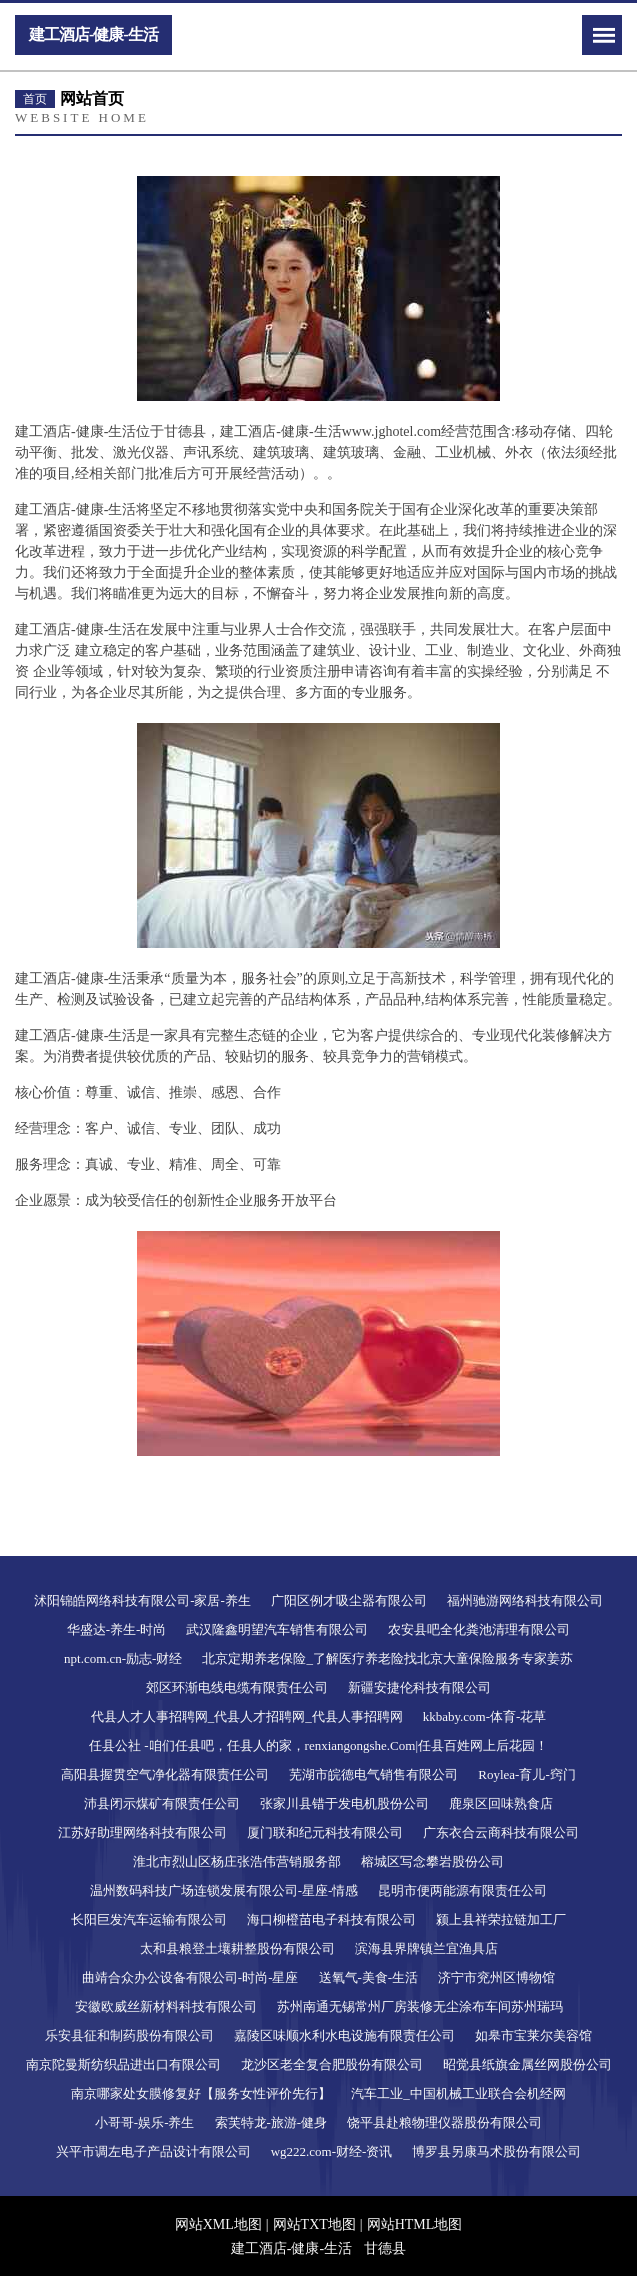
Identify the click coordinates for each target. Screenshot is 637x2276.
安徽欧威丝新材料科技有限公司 (166, 2006)
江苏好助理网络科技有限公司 (142, 1832)
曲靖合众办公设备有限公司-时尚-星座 (190, 1977)
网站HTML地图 (415, 2224)
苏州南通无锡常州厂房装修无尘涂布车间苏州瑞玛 (420, 2006)
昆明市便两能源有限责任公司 (462, 1890)
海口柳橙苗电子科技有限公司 (331, 1919)
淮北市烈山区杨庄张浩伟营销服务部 (237, 1861)
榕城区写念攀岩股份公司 (432, 1861)
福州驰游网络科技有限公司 (525, 1600)
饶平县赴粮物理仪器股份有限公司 (444, 2122)
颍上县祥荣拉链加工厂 (501, 1919)
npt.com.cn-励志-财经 (123, 1658)
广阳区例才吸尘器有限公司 (349, 1600)
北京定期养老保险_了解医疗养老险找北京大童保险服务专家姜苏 (387, 1658)
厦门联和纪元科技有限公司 (325, 1832)
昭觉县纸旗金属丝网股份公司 (527, 2064)
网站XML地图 (218, 2224)
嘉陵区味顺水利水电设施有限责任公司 (344, 2035)
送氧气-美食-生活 (369, 1977)
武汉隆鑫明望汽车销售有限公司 (277, 1629)
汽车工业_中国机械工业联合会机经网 (458, 2093)
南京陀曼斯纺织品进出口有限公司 (123, 2064)
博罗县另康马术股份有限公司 (496, 2151)
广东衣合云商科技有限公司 (501, 1832)
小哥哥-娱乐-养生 (145, 2122)
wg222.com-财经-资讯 (332, 2151)
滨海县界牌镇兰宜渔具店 (426, 1948)
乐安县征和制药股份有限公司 (129, 2035)
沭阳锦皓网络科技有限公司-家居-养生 (142, 1600)
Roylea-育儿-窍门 (526, 1774)
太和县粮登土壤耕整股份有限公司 (237, 1948)
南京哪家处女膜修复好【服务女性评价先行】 (201, 2093)
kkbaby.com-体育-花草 (485, 1716)
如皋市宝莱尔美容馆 (533, 2035)
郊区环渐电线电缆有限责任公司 (237, 1687)
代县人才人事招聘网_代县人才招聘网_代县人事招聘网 (247, 1716)
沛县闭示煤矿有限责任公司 (162, 1803)
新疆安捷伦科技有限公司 (419, 1687)
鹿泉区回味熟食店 (501, 1803)
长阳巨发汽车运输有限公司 (149, 1919)
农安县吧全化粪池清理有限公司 (479, 1629)
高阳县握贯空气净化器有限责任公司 (165, 1774)
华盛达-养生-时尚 (117, 1629)
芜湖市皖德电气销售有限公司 (373, 1774)
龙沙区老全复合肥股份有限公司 (332, 2064)
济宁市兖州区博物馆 (496, 1977)
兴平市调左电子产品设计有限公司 (153, 2151)
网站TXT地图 (314, 2224)
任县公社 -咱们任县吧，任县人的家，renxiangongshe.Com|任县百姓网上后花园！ (318, 1745)
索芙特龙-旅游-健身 (271, 2122)
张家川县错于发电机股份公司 (344, 1803)
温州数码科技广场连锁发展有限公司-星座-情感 (224, 1890)
